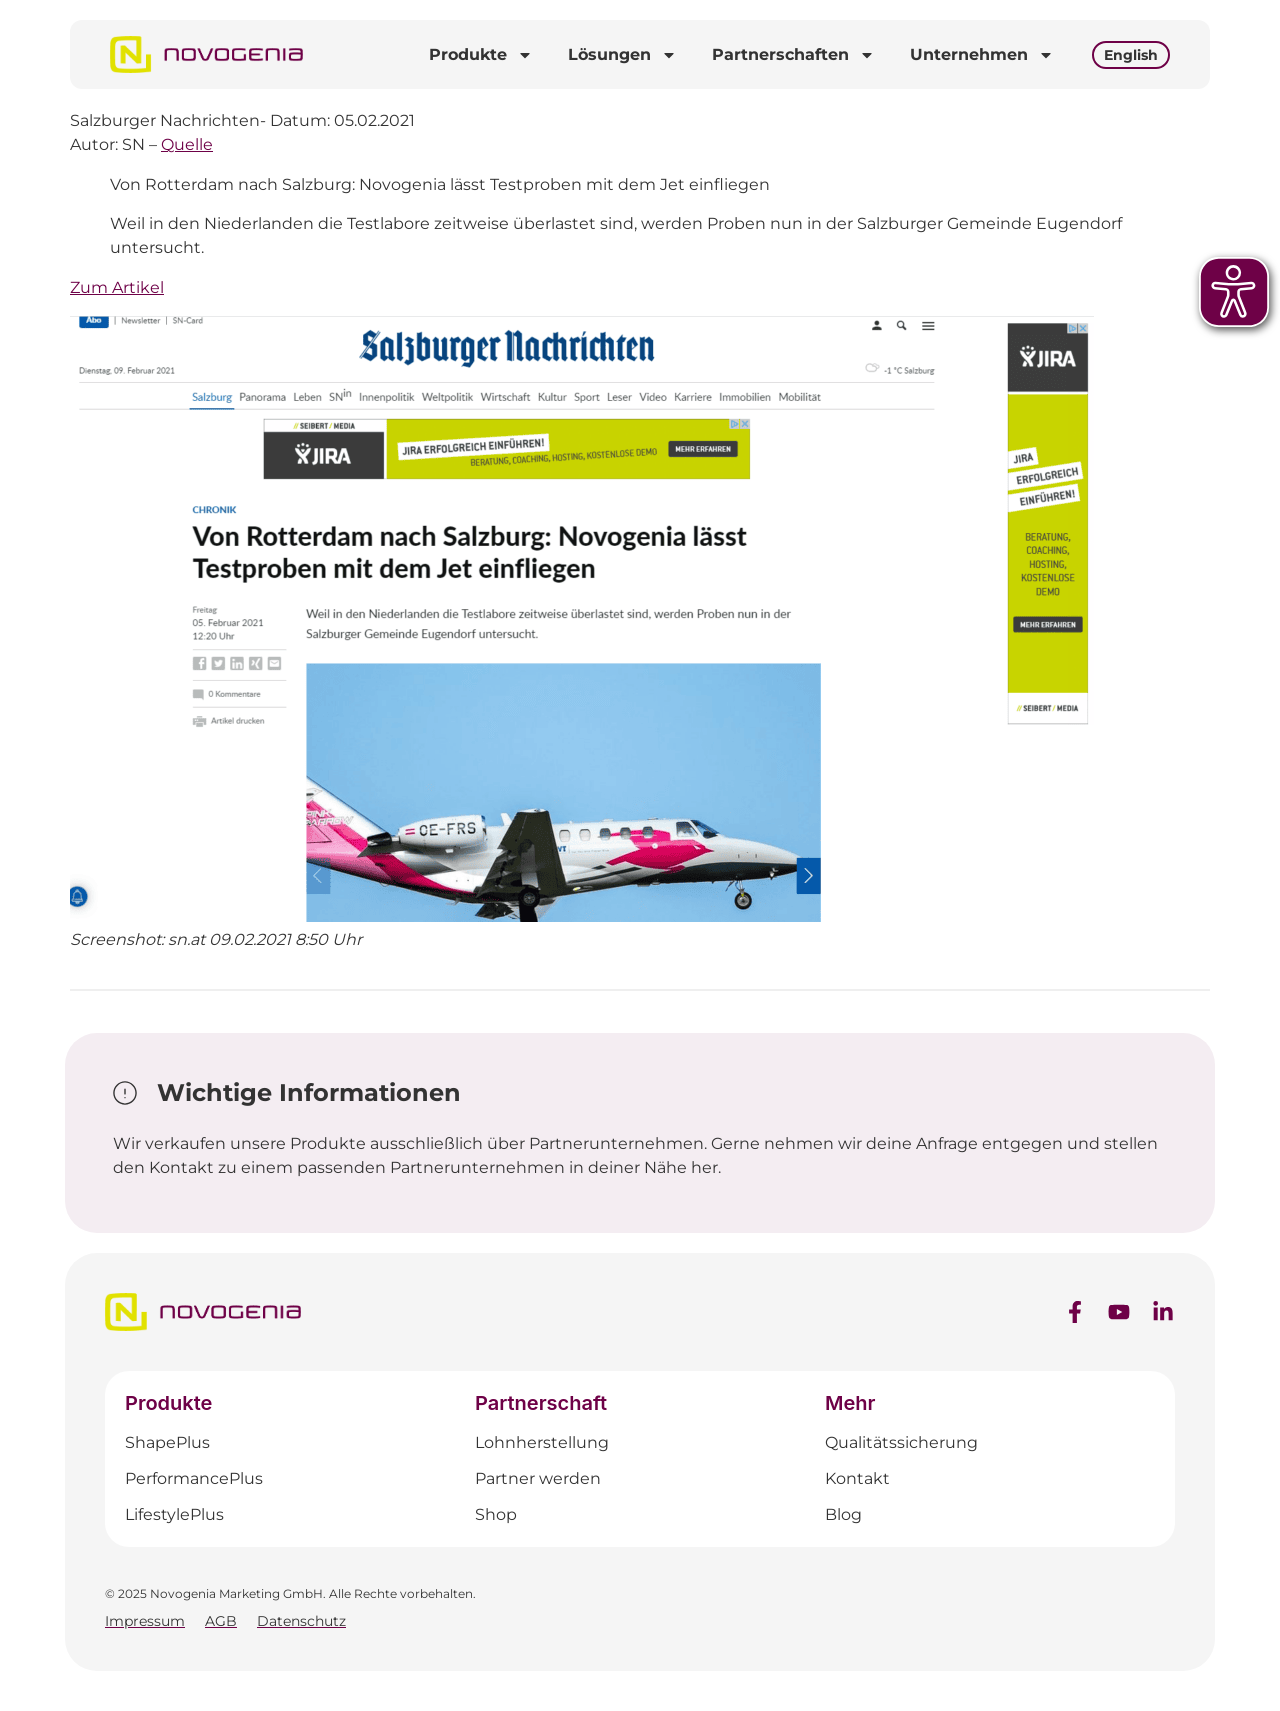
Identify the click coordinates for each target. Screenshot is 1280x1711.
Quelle (187, 144)
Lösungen (622, 55)
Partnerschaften (793, 55)
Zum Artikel (117, 287)
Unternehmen (982, 55)
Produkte (481, 55)
